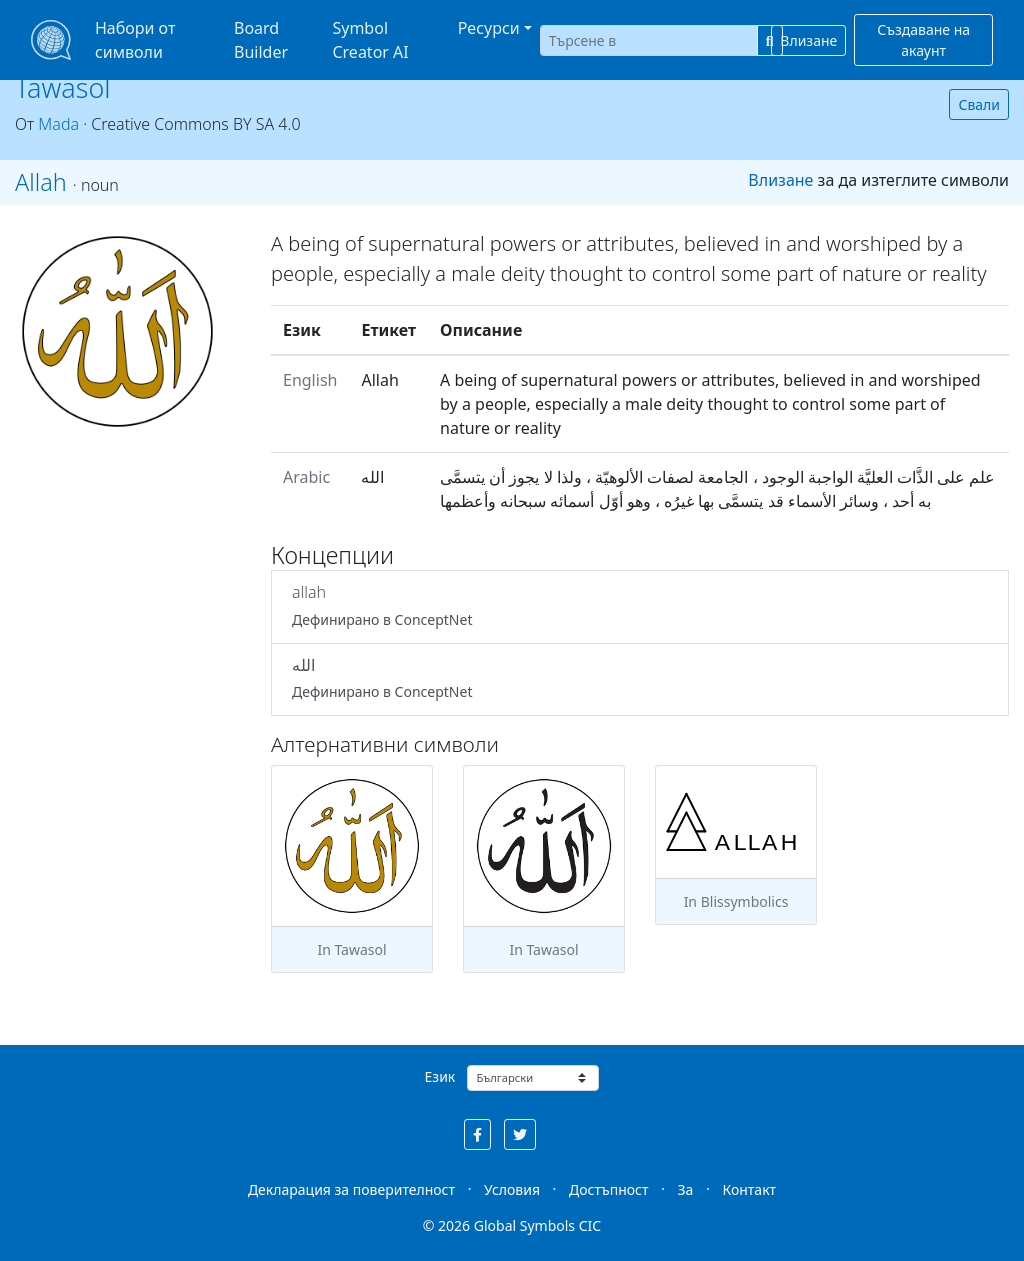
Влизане (808, 40)
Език (440, 1076)
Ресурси (489, 28)
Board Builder (261, 40)
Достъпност (608, 1189)
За (686, 1189)
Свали (979, 104)
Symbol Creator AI (370, 40)
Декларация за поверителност (351, 1189)
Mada (58, 124)
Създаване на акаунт (923, 40)
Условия (512, 1189)
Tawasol (63, 87)
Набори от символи (135, 40)
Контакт (749, 1189)
